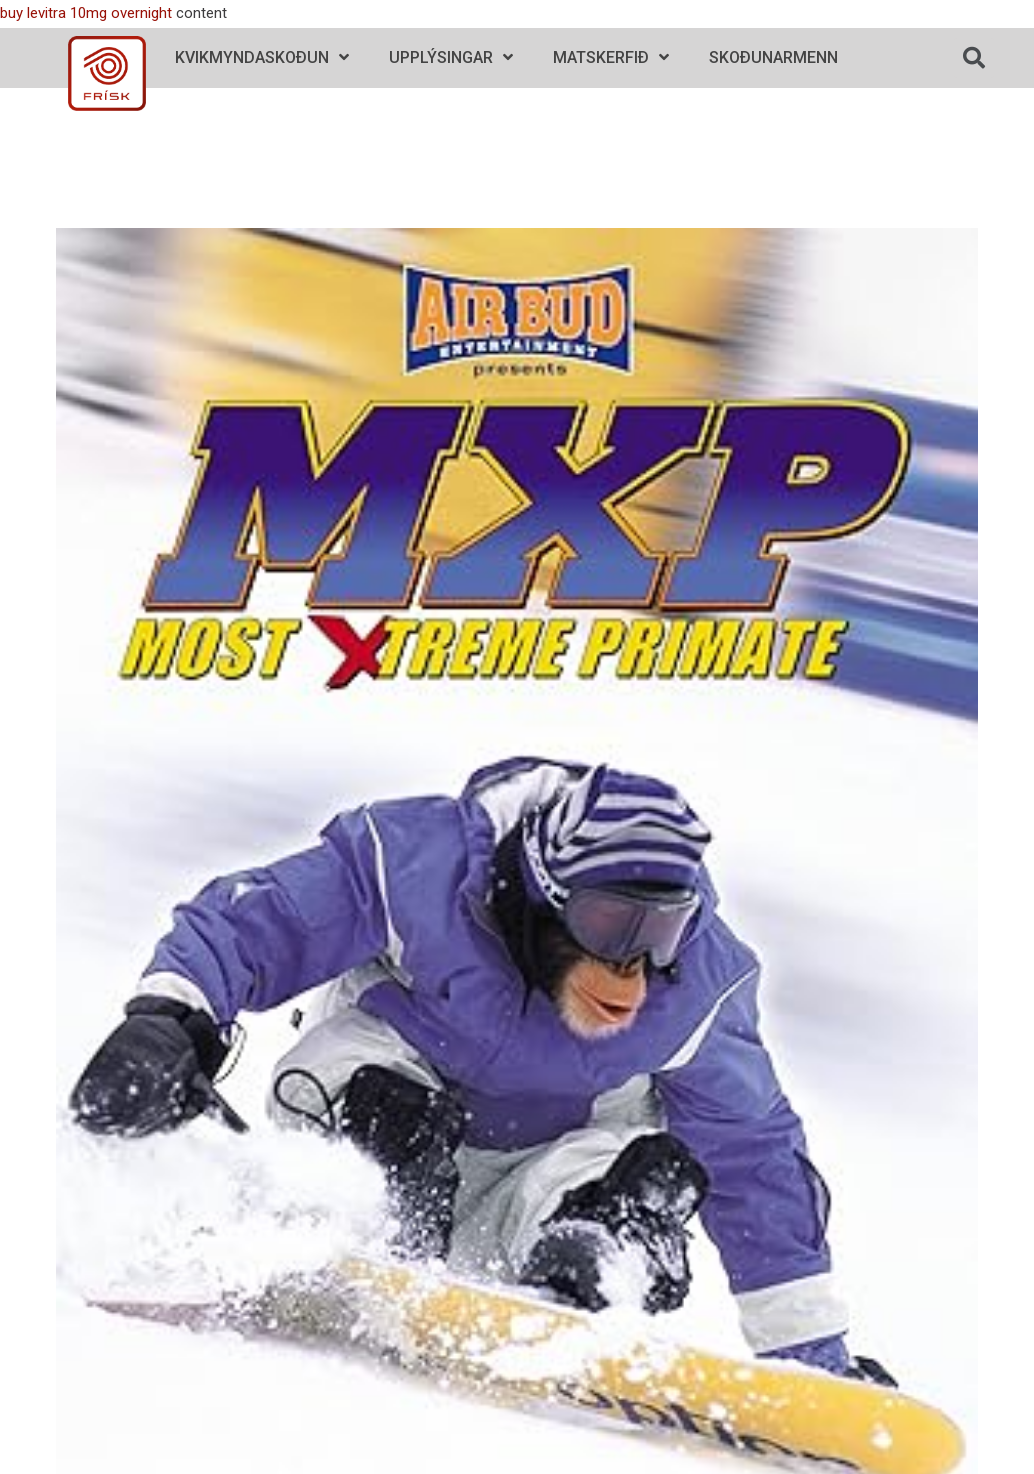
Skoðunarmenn (773, 57)
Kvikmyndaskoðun (262, 57)
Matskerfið (611, 57)
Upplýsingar (451, 57)
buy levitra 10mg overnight (86, 13)
